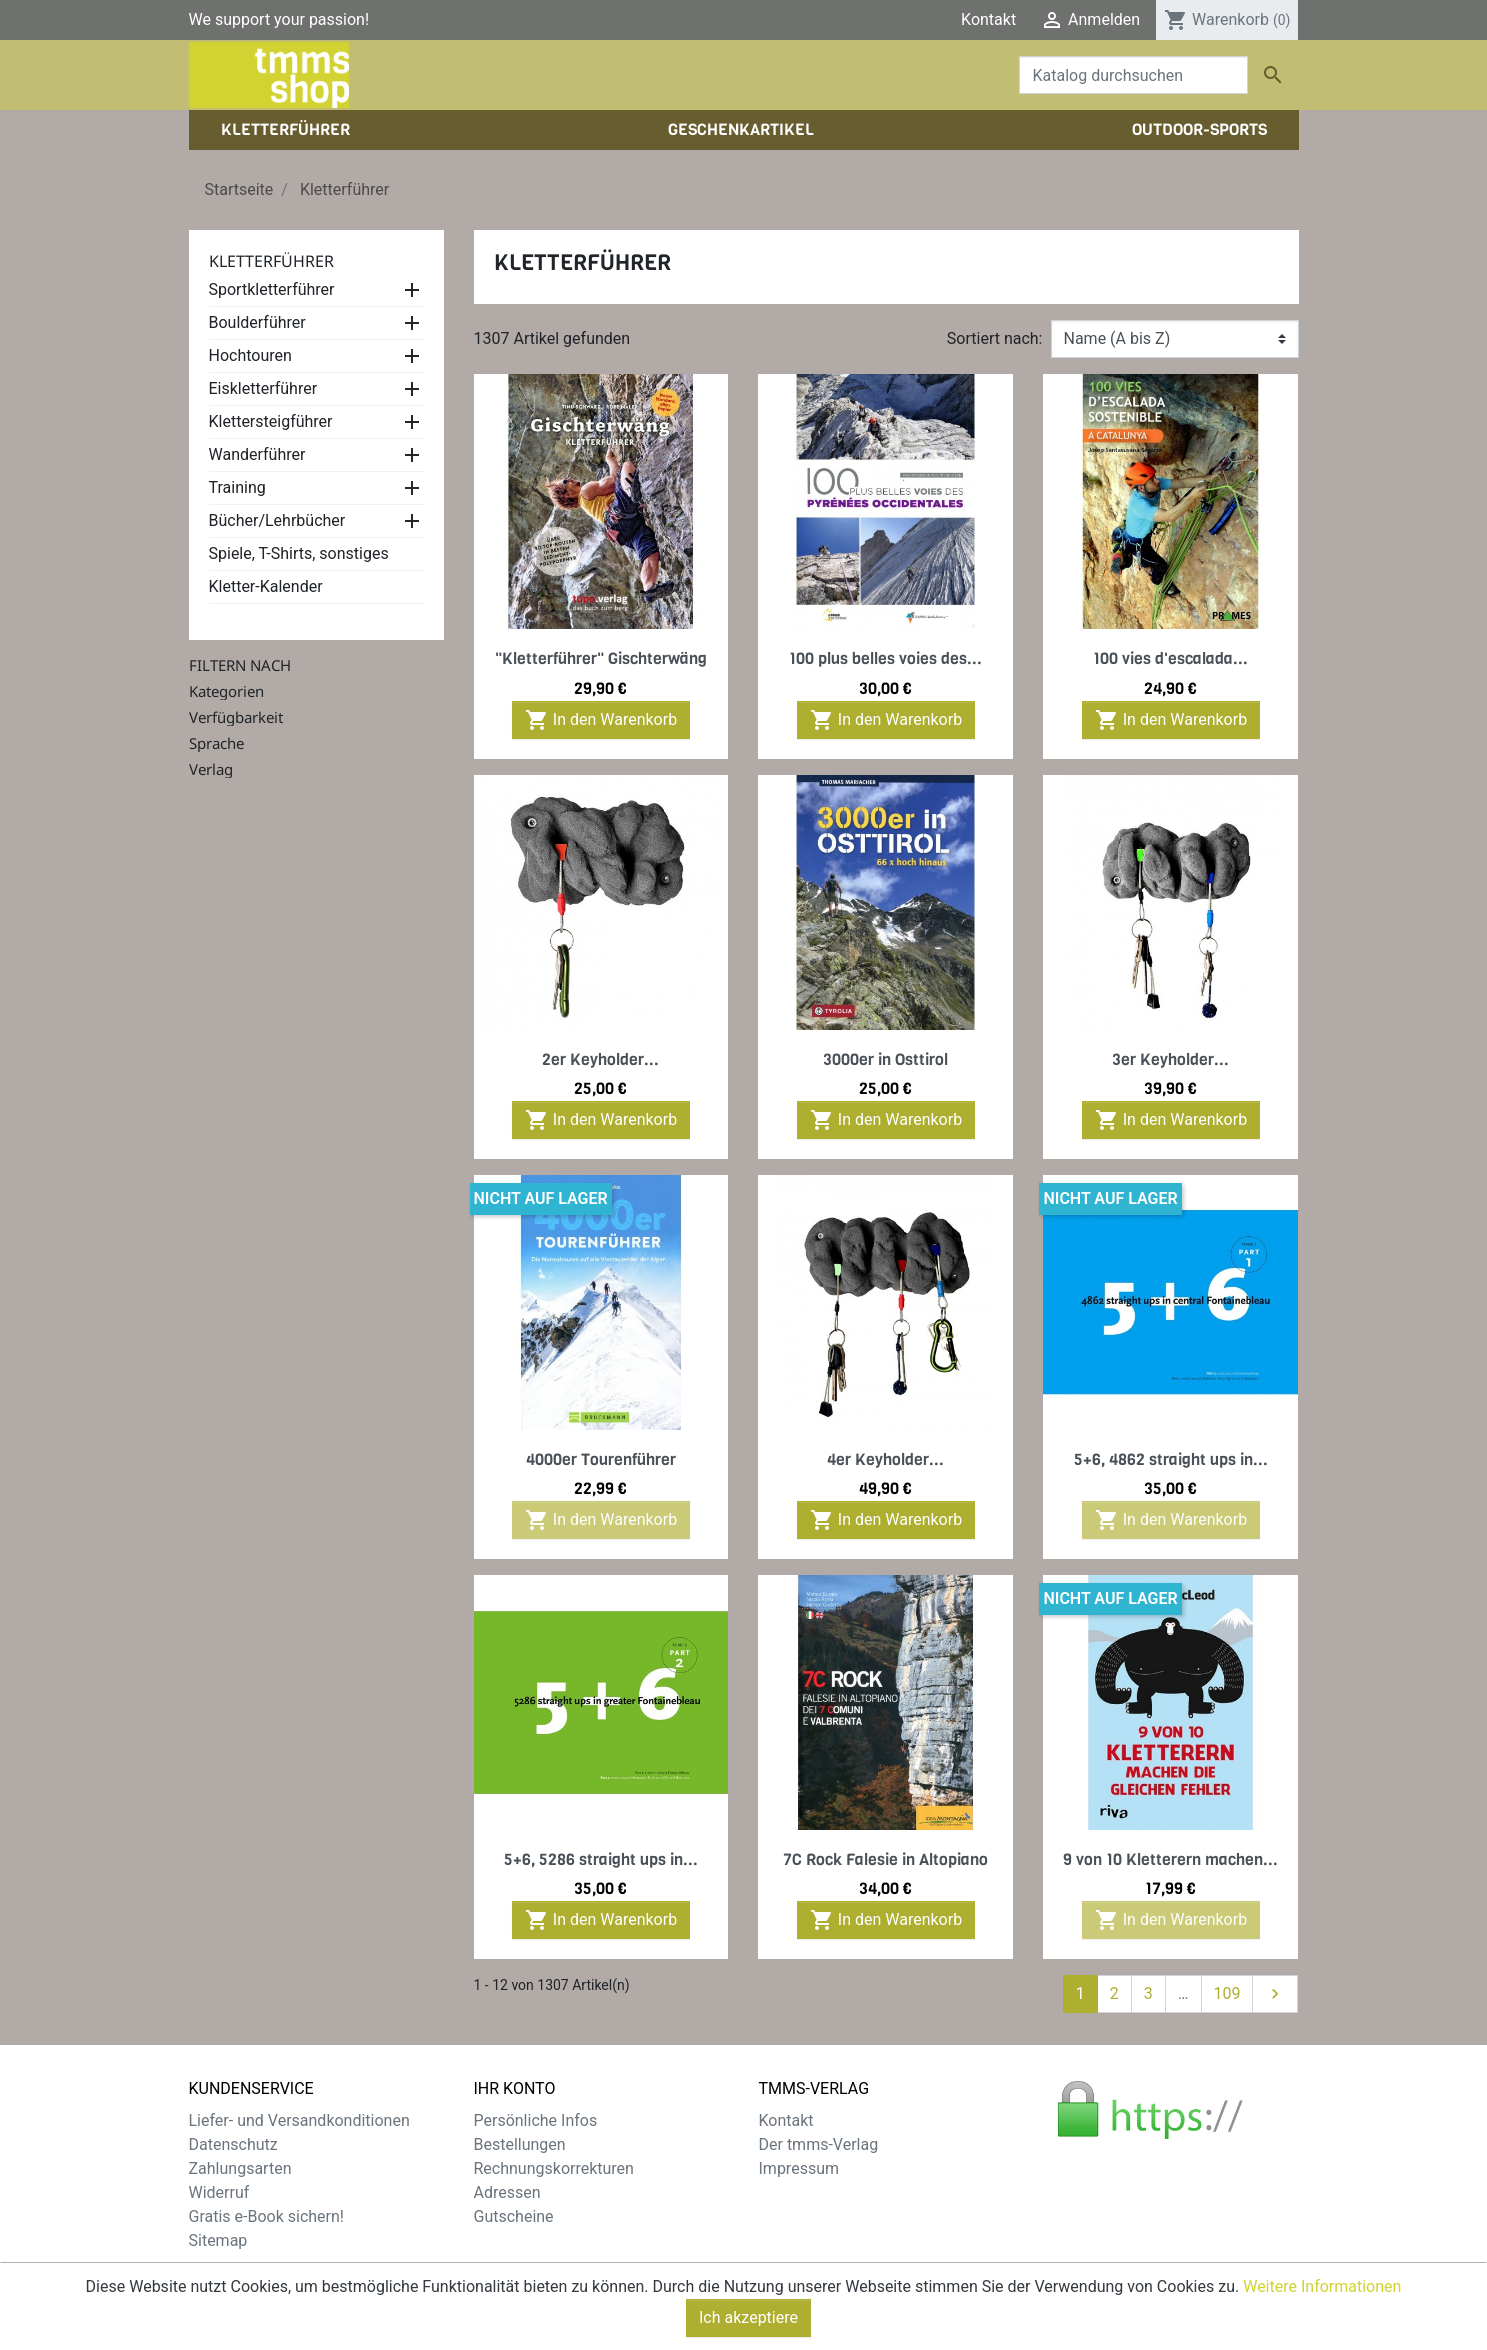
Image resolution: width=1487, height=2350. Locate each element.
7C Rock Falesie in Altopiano (885, 1859)
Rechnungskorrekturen (554, 2168)
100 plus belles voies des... (885, 658)
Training (237, 487)
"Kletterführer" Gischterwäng (601, 658)
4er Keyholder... (885, 1459)
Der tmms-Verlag (819, 2144)
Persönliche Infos (536, 2120)
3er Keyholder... (1170, 1059)
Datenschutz (233, 2144)
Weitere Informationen (1322, 2286)
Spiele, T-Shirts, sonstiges (299, 553)
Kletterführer (271, 261)
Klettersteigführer (271, 421)
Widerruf (219, 2192)
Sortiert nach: (995, 338)
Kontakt (988, 19)
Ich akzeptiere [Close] (748, 2317)
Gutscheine (514, 2216)
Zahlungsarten (240, 2168)
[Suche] (1133, 75)
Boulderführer (257, 322)
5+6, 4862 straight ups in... (1171, 1459)
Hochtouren (250, 355)
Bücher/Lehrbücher (277, 520)
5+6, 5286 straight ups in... (601, 1859)
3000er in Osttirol (885, 1059)
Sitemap (218, 2240)
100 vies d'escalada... (1170, 658)
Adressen (507, 2192)
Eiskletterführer (263, 388)
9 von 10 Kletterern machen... (1170, 1859)
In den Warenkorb (601, 720)
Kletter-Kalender (266, 586)
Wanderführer (257, 454)
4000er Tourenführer (601, 1459)
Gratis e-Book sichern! (266, 2216)
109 (1227, 1993)
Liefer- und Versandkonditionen (299, 2120)
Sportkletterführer (272, 289)
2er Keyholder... (600, 1059)
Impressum (799, 2168)
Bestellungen (520, 2144)
